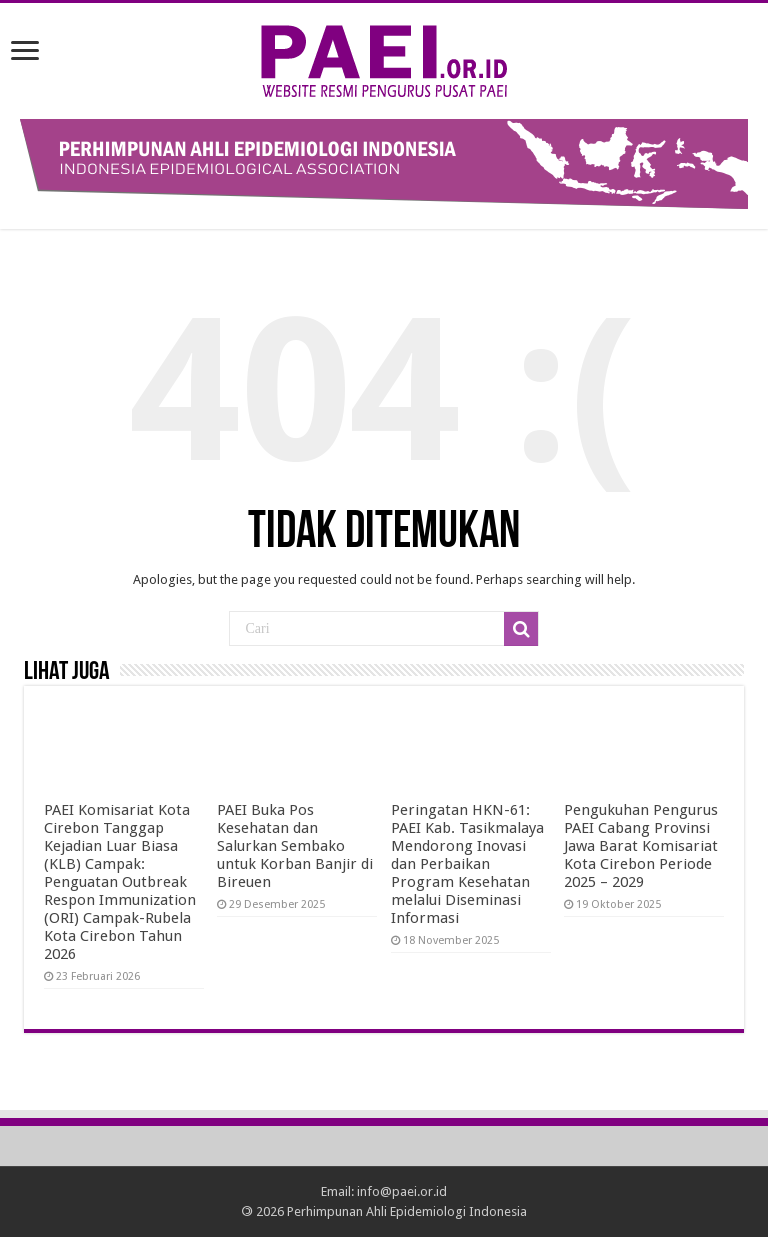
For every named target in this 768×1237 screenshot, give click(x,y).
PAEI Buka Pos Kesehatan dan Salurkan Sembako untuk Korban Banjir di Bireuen (295, 846)
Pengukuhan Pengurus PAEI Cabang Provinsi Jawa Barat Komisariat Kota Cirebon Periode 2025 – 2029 (641, 846)
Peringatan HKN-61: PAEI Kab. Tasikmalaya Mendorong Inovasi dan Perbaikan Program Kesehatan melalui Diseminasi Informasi (467, 864)
